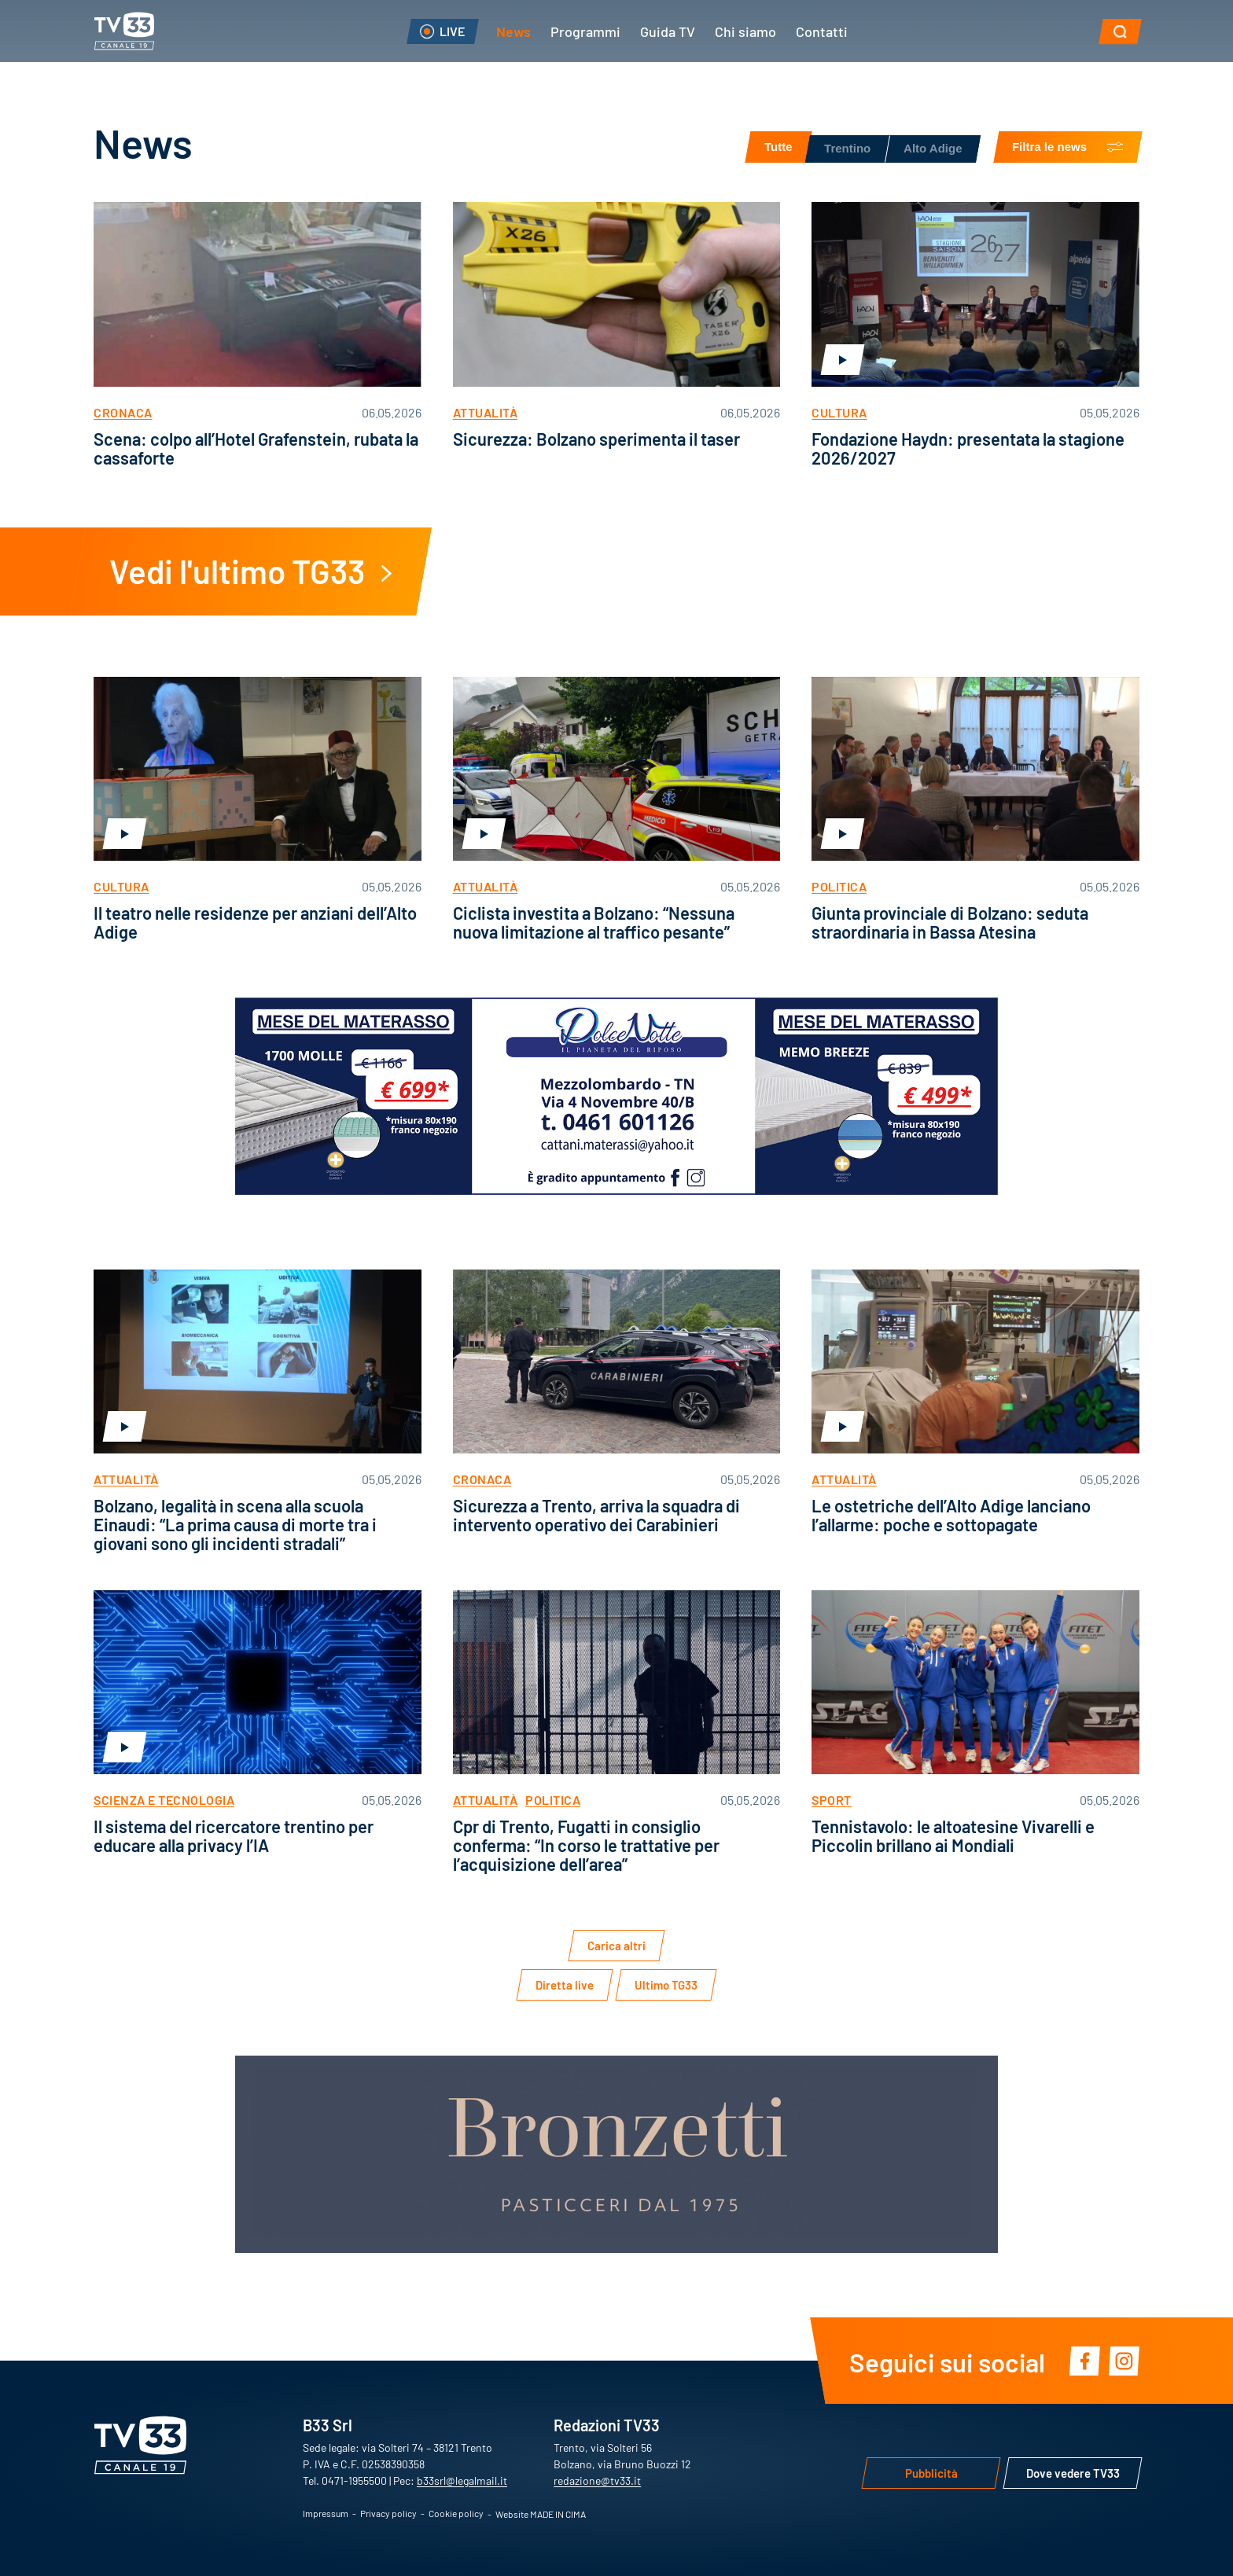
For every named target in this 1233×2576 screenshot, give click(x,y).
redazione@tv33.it (597, 2480)
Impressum (325, 2513)
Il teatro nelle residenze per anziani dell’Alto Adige (255, 922)
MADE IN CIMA (558, 2514)
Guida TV (667, 30)
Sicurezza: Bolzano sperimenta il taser (596, 438)
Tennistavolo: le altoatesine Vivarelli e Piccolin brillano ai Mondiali (953, 1835)
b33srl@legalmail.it (462, 2480)
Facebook (1084, 2360)
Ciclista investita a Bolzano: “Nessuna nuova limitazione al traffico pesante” (593, 922)
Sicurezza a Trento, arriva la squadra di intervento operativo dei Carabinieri (596, 1514)
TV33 (124, 31)
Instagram (1123, 2360)
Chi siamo (745, 30)
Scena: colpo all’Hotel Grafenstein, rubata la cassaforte (256, 448)
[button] (1120, 31)
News (513, 30)
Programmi (585, 30)
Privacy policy (388, 2513)
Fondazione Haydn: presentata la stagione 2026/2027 (968, 448)
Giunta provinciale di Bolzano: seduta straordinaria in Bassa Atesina (950, 922)
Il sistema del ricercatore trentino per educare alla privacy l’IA (234, 1835)
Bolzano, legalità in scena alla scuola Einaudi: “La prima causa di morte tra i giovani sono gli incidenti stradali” (235, 1524)
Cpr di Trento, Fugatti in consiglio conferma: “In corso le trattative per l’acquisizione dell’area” (586, 1844)
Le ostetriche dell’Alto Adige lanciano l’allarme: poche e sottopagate (951, 1514)
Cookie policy (456, 2513)
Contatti (822, 30)
